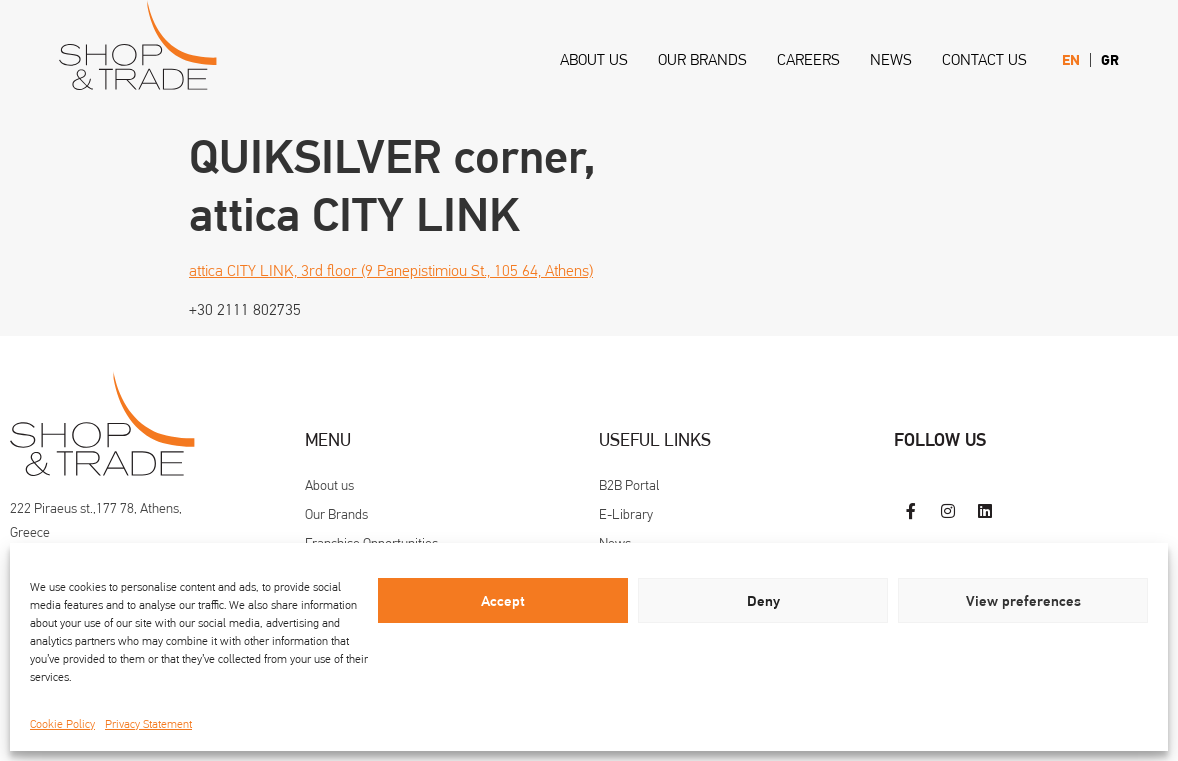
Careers (808, 59)
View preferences (1023, 601)
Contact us (984, 59)
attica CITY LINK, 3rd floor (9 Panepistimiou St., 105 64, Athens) (391, 270)
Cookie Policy (62, 724)
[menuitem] (1071, 60)
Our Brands (702, 59)
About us (594, 59)
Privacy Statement (148, 724)
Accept (503, 601)
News (891, 59)
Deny (763, 601)
